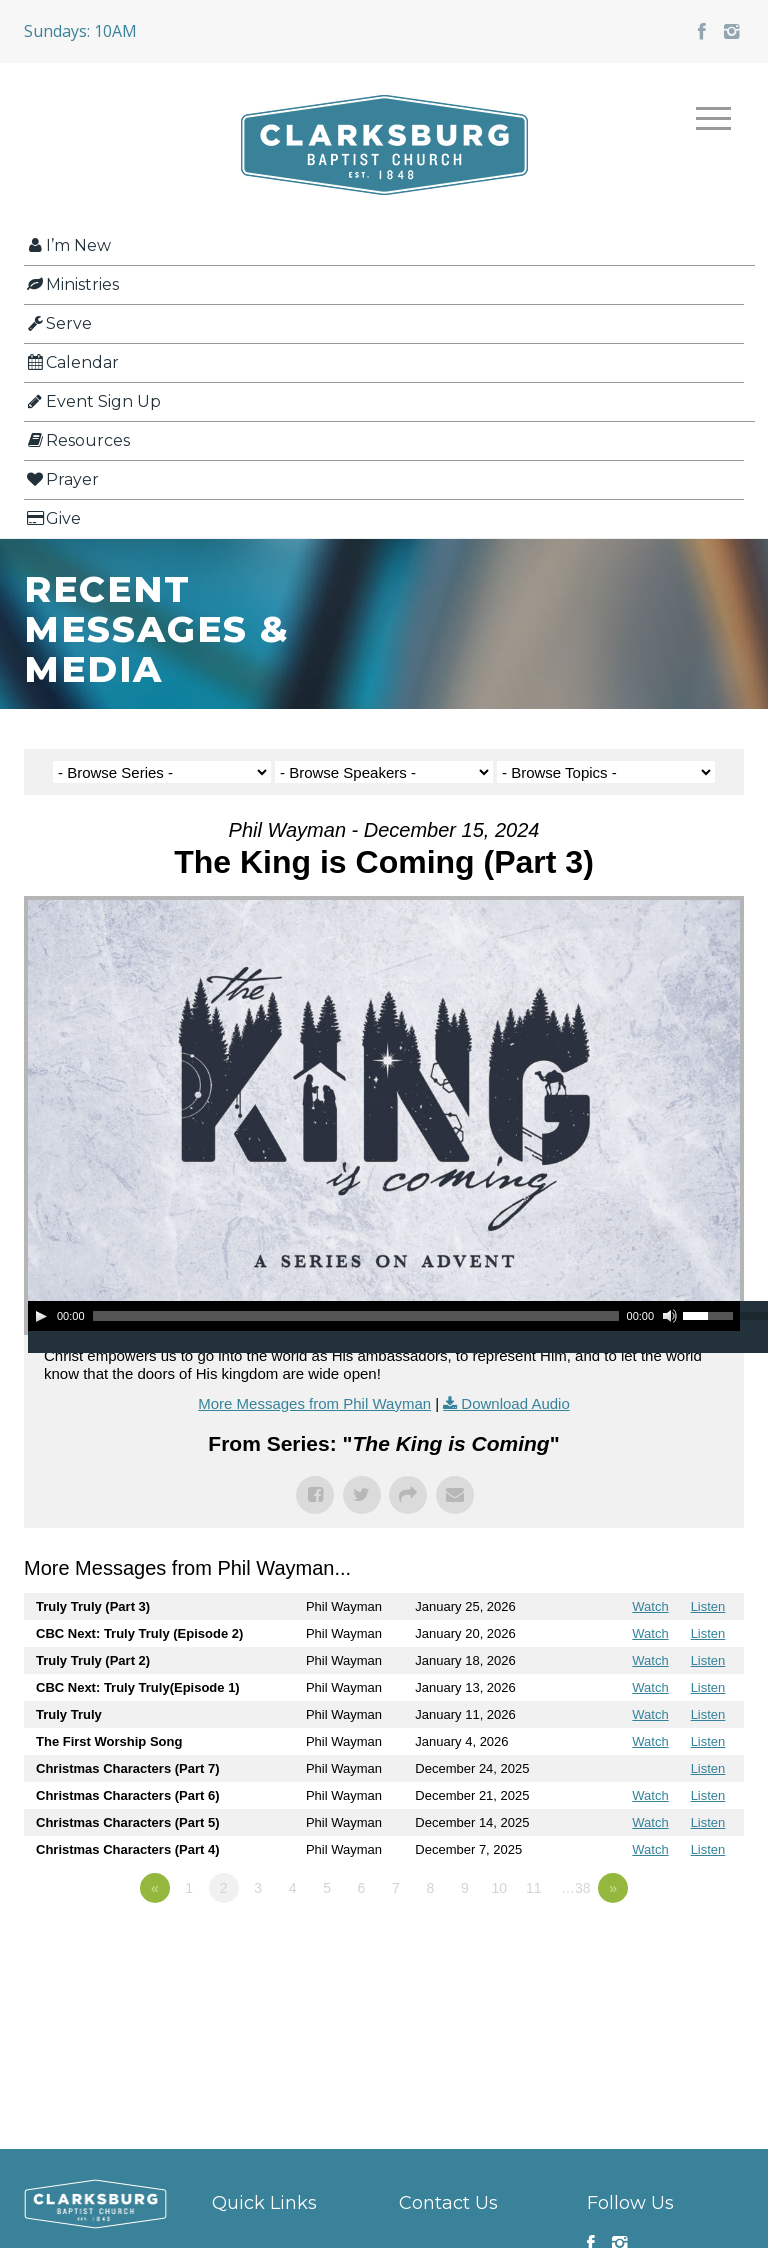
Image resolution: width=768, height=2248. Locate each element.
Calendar (71, 362)
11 (534, 1888)
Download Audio (515, 1403)
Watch (650, 1606)
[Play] (41, 1316)
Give (52, 518)
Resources (77, 440)
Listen (708, 1606)
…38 (576, 1888)
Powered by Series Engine (670, 1943)
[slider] (356, 1316)
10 (500, 1888)
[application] (384, 1316)
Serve (58, 323)
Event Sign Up (92, 401)
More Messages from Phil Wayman (314, 1403)
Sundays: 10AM (80, 31)
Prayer (61, 479)
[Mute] (670, 1316)
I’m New (67, 245)
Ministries (71, 284)
